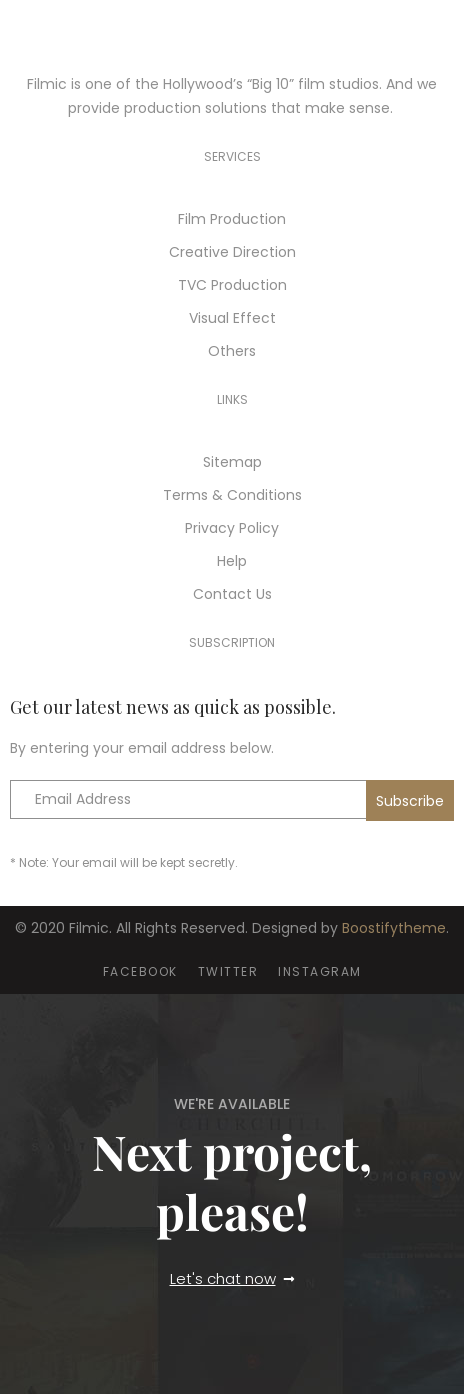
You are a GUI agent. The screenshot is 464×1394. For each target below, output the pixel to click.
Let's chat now (223, 1278)
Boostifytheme (394, 928)
